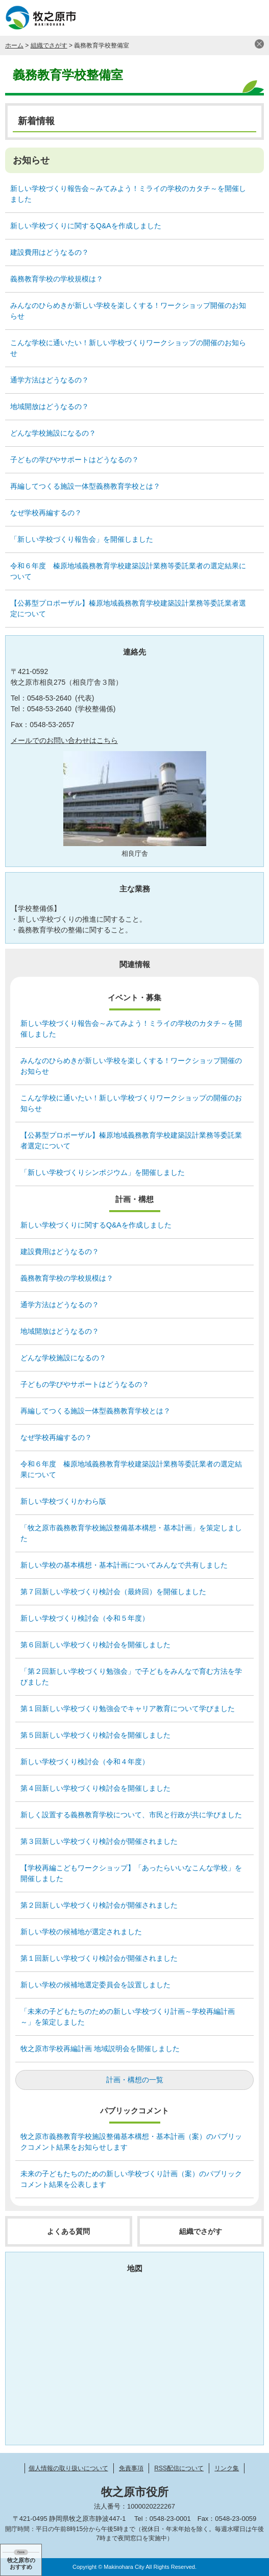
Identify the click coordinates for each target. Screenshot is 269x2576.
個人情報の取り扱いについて (68, 2468)
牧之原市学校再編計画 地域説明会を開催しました (100, 2048)
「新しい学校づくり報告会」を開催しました (81, 539)
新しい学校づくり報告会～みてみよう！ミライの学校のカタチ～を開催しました (128, 193)
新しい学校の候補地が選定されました (81, 1932)
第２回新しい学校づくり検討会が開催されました (99, 1905)
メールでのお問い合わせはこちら (64, 740)
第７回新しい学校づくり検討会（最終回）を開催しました (113, 1591)
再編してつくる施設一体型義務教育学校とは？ (85, 486)
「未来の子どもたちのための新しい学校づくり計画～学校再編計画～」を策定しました (127, 2016)
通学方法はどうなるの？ (49, 380)
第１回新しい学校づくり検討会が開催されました (99, 1958)
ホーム (14, 45)
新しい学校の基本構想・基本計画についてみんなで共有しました (124, 1565)
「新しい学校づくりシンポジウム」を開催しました (102, 1172)
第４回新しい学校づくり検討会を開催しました (95, 1788)
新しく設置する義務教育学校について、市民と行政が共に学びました (131, 1815)
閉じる (259, 44)
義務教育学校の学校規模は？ (56, 279)
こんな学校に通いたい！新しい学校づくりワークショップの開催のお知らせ (128, 348)
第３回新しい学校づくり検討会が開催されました (99, 1841)
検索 (225, 18)
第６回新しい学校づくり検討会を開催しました (95, 1645)
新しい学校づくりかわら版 (63, 1501)
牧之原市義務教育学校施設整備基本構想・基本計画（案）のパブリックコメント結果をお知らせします (131, 2141)
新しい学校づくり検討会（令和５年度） (84, 1618)
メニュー (251, 18)
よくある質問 (68, 2231)
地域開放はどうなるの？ (49, 406)
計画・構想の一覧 (134, 2080)
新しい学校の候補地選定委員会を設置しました (95, 1985)
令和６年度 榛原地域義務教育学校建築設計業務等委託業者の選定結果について (128, 571)
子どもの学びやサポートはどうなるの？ (74, 459)
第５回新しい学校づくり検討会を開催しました (95, 1735)
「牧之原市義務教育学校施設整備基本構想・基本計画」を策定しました (131, 1533)
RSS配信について (179, 2468)
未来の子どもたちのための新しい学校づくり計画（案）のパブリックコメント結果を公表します (131, 2179)
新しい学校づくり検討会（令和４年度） (84, 1762)
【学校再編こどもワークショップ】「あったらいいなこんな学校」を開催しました (131, 1873)
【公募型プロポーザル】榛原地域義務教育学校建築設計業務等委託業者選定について (128, 608)
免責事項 (131, 2468)
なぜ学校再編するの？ (46, 513)
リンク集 (226, 2468)
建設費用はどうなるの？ (49, 252)
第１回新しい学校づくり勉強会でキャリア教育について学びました (127, 1708)
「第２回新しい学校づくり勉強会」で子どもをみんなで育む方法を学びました (131, 1676)
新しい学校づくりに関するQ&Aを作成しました (85, 226)
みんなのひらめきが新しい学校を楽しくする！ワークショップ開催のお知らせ (128, 310)
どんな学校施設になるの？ (53, 433)
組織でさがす (49, 45)
